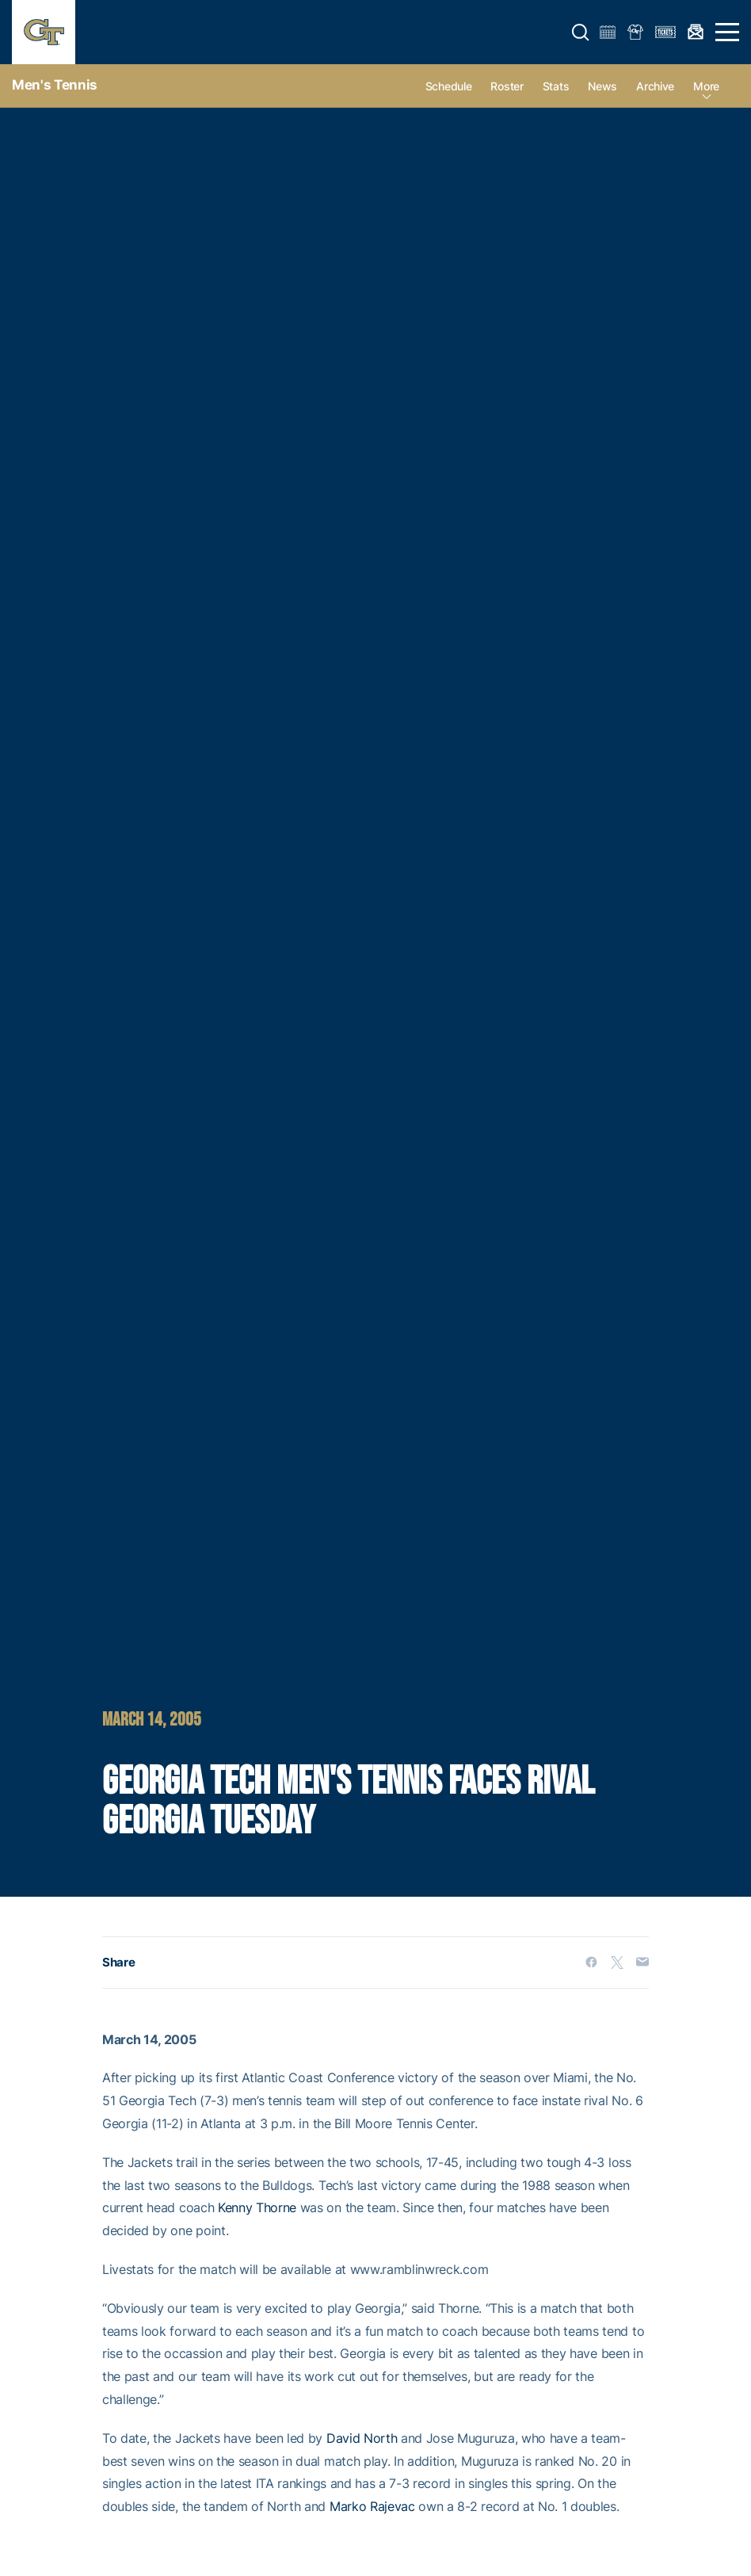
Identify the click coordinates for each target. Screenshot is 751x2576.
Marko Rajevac (372, 2506)
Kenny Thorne (257, 2207)
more (706, 86)
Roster (506, 86)
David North (361, 2438)
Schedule (448, 86)
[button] (581, 32)
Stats (556, 86)
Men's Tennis (54, 85)
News (602, 86)
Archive (655, 86)
